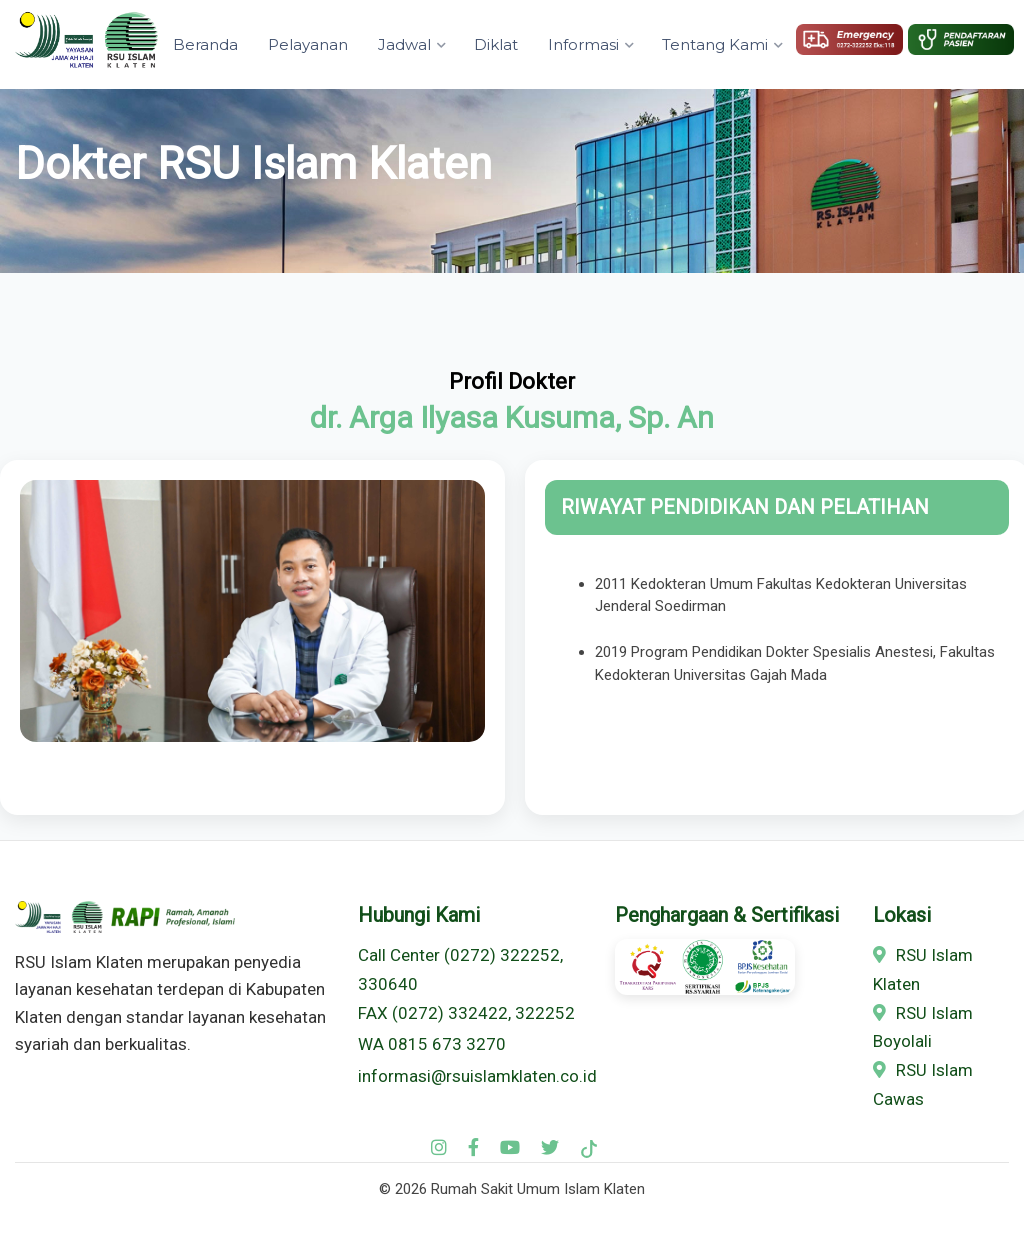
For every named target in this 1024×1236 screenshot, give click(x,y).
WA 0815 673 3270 (432, 1044)
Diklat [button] (496, 44)
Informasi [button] (583, 44)
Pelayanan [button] (308, 44)
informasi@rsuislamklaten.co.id (477, 1076)
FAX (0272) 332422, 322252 (466, 1013)
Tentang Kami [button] (715, 44)
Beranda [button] (205, 44)
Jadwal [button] (404, 44)
